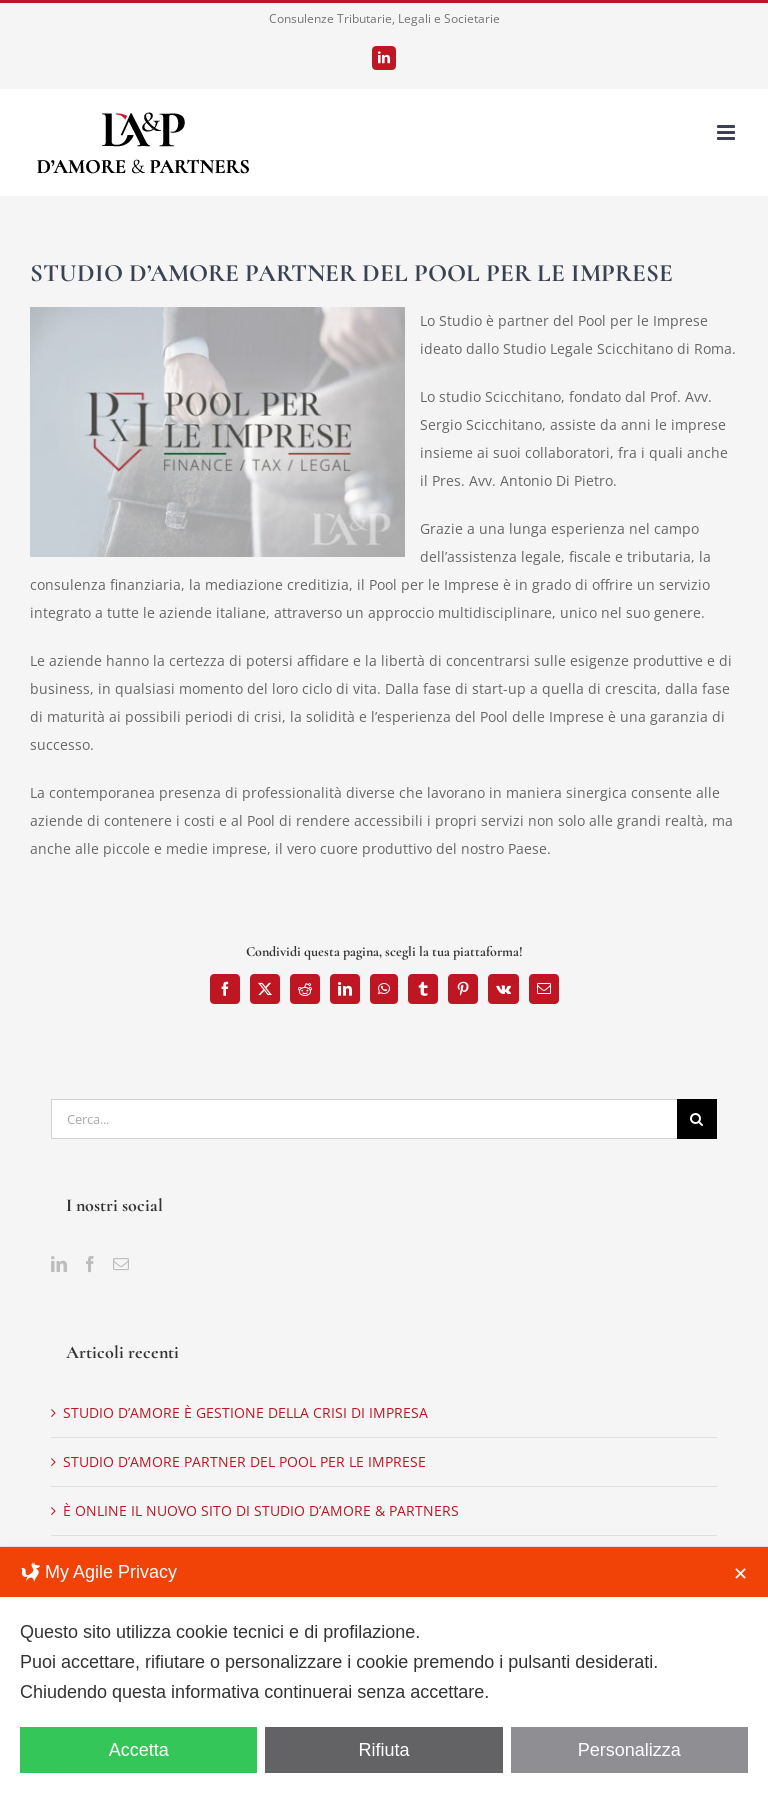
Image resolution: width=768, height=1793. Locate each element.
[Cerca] (697, 1119)
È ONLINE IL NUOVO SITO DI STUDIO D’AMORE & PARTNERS (261, 1510)
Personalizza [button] (629, 1750)
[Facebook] (90, 1264)
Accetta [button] (139, 1750)
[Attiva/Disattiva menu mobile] (727, 132)
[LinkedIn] (59, 1264)
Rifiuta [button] (383, 1750)
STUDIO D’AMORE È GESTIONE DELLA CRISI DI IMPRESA (245, 1412)
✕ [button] (740, 1574)
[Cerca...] (364, 1119)
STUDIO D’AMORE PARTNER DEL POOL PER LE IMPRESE (244, 1461)
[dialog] (384, 1670)
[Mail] (121, 1264)
